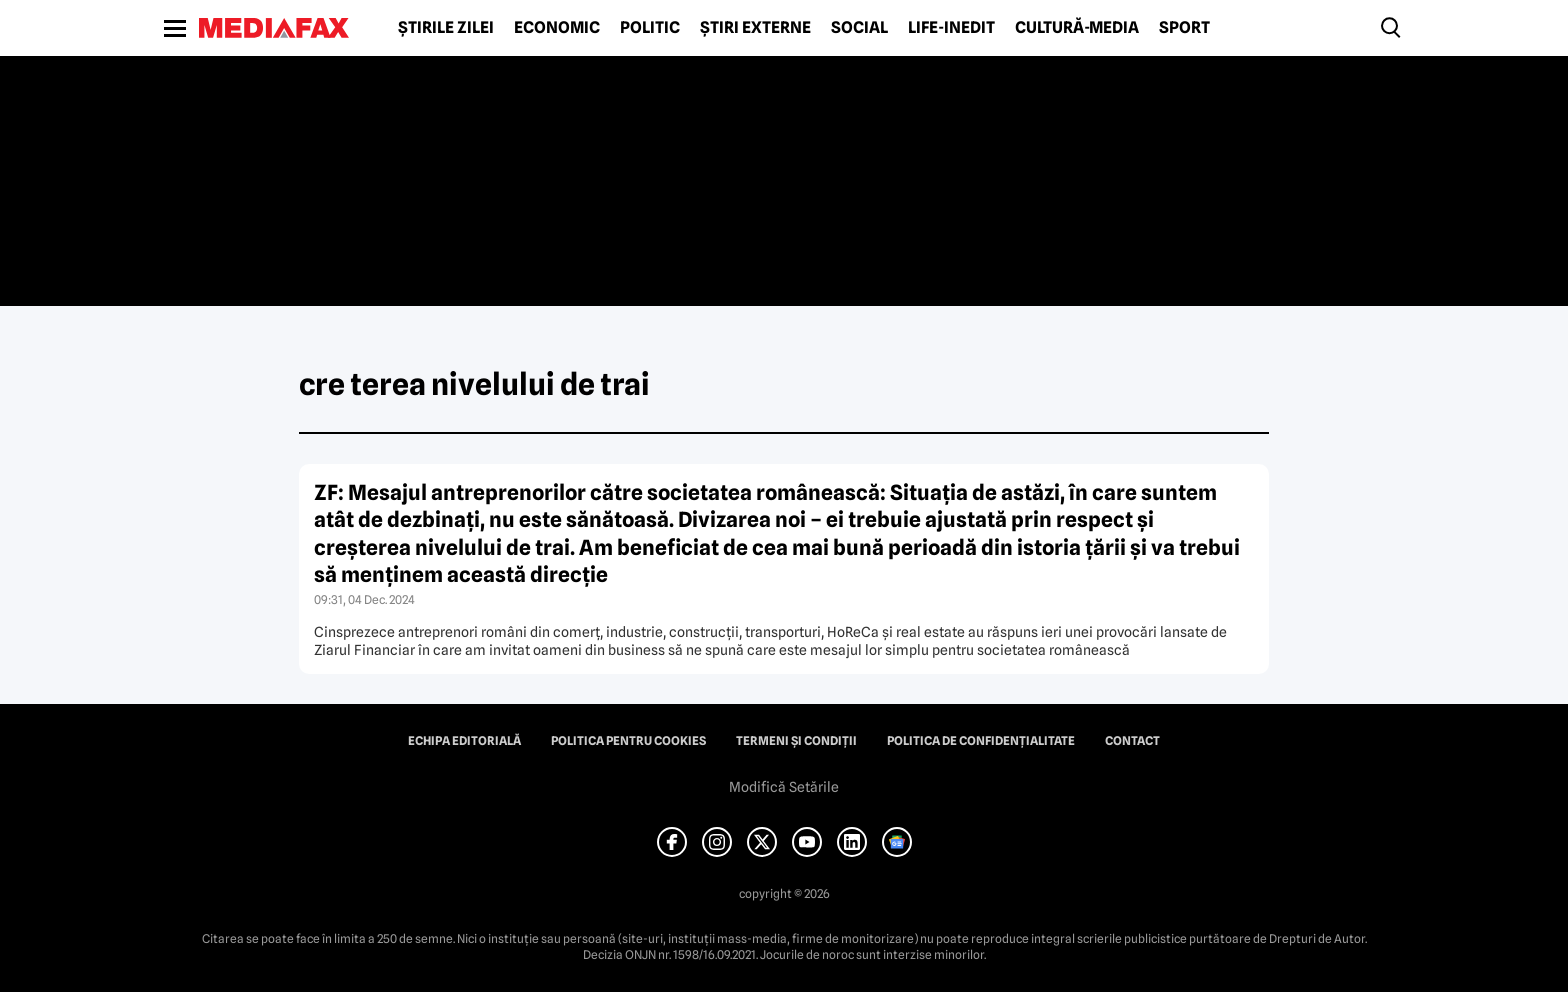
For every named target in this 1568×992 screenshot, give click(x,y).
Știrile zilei (446, 28)
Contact (1132, 741)
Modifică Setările (784, 787)
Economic (557, 28)
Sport (1184, 28)
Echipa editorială (464, 741)
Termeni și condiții (796, 741)
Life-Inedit (951, 28)
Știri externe (755, 28)
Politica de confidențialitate (981, 741)
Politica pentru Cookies (628, 741)
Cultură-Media (1077, 28)
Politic (650, 28)
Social (859, 28)
